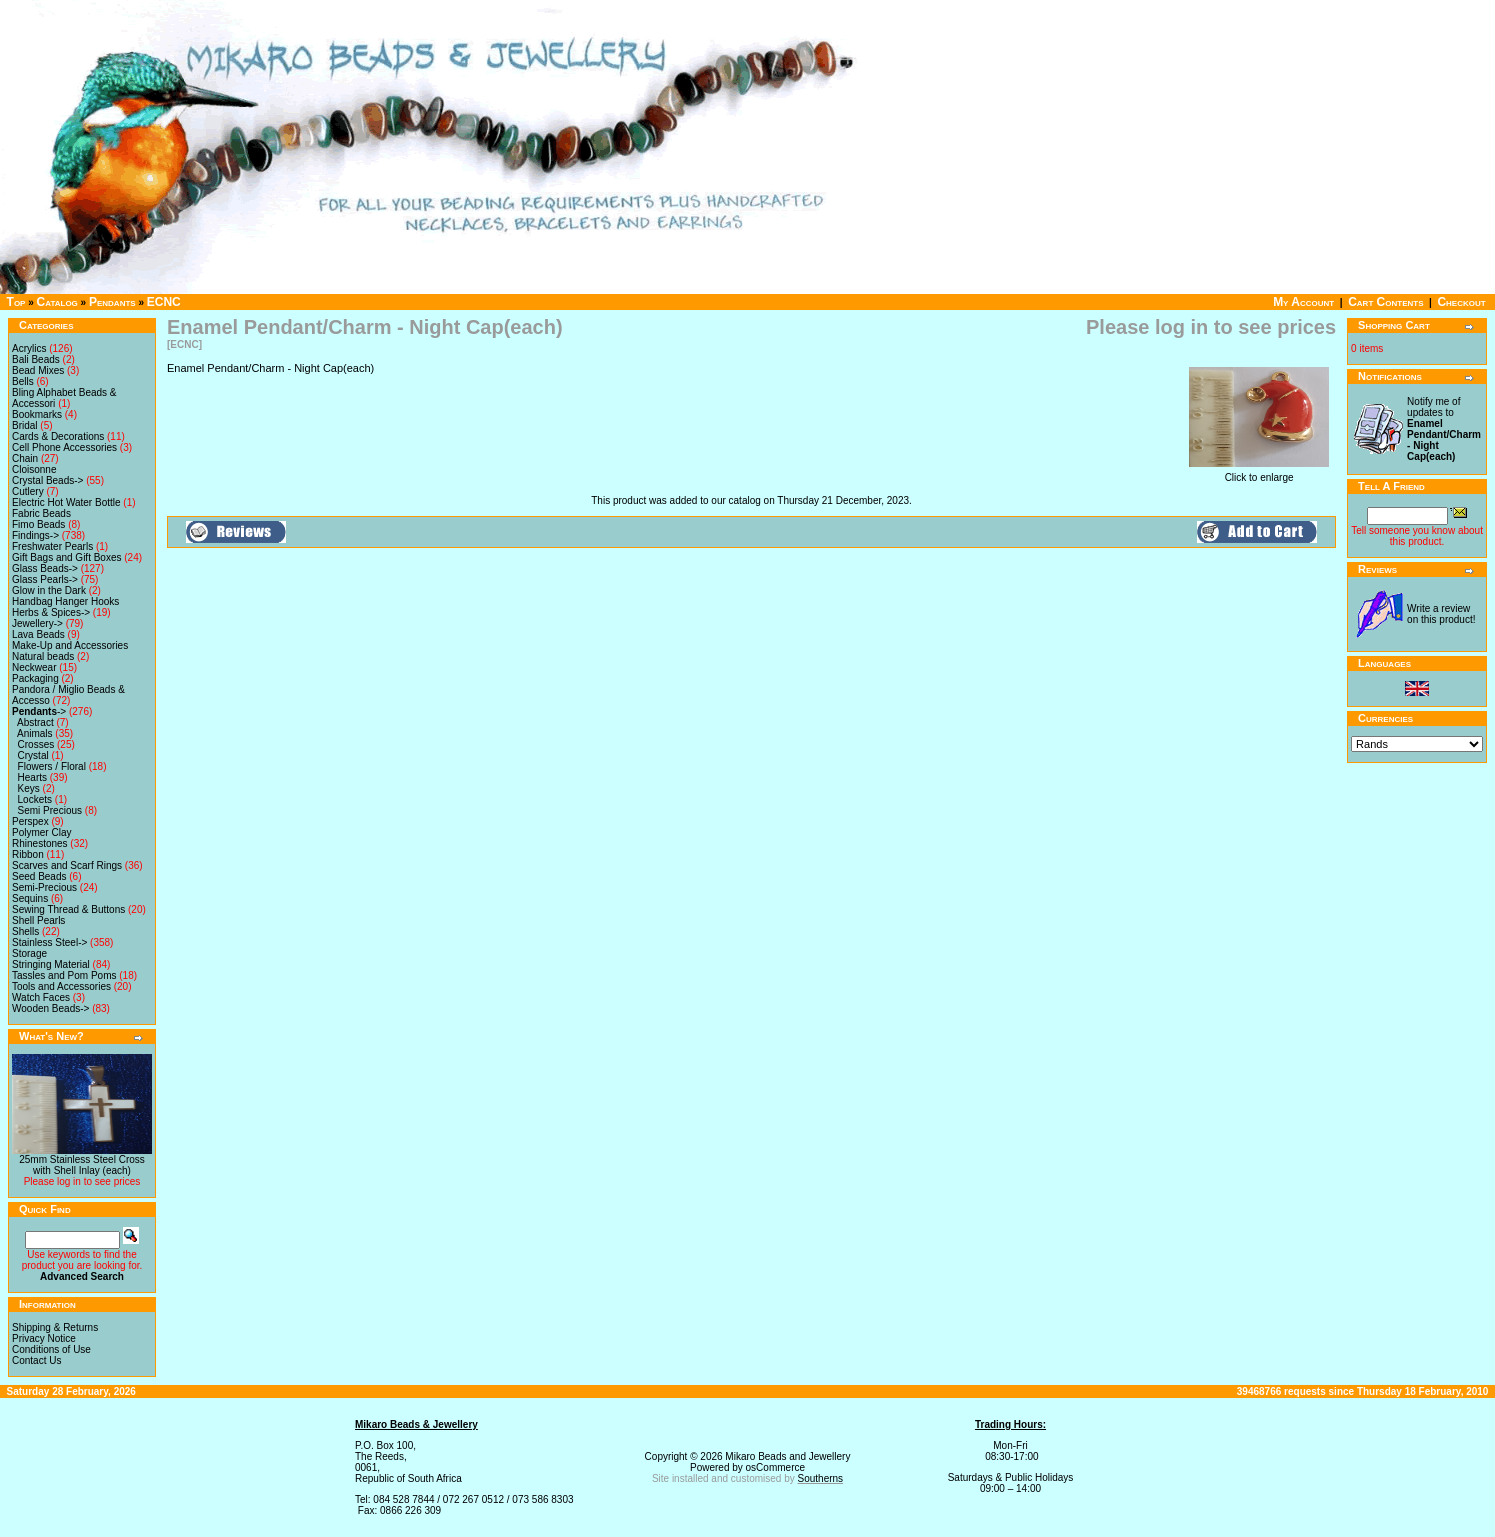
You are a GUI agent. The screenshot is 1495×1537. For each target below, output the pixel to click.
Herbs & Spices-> (51, 612)
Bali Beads (36, 359)
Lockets (35, 799)
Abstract (35, 722)
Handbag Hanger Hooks (65, 601)
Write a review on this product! (1441, 614)
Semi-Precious (44, 887)
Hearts (32, 777)
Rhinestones (40, 843)
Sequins (30, 898)
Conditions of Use (51, 1349)
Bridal (25, 425)
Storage (29, 953)
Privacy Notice (44, 1338)
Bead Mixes (38, 370)
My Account (1303, 302)
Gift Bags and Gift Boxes (67, 557)
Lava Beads (38, 634)
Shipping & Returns (55, 1327)
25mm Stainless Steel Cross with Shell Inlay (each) (82, 1165)
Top (16, 302)
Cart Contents (1385, 302)
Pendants (112, 302)
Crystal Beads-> (47, 480)
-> (39, 711)
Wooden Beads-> (50, 1008)
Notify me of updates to (1444, 429)
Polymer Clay (41, 832)
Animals (35, 733)
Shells (25, 931)
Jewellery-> (37, 623)
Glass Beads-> (45, 568)
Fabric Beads (41, 513)
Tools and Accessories (61, 986)
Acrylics (29, 348)
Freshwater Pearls (52, 546)
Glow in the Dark (49, 590)
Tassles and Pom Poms (64, 975)
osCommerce (775, 1467)
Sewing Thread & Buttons (68, 909)
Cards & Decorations (58, 436)
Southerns (821, 1478)
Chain (25, 458)
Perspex (30, 821)
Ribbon (28, 854)
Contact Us (36, 1360)
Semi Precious (50, 810)
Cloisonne (34, 469)
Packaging (35, 678)
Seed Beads (39, 876)
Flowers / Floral (52, 766)
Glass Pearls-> (45, 579)
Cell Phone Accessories (64, 447)
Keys (29, 788)
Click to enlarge (1259, 473)
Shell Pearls (38, 920)
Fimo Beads (38, 524)
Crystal (33, 755)
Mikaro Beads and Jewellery (787, 1456)
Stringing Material (51, 964)
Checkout (1461, 302)
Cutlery (28, 491)
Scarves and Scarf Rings (67, 865)
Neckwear (34, 667)
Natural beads (43, 656)
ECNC (164, 302)
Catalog (57, 302)
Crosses (36, 744)
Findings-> (35, 535)
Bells (23, 381)
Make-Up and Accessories (70, 645)
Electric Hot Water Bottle (66, 502)
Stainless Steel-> (49, 942)
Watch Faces (41, 997)
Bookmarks (37, 414)
